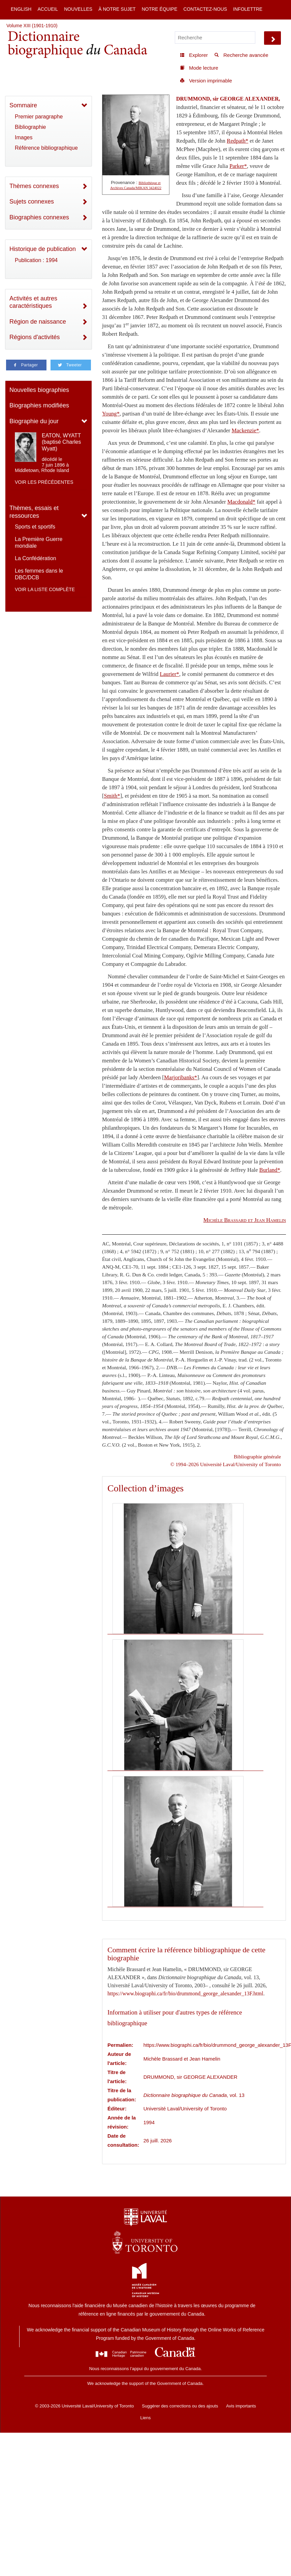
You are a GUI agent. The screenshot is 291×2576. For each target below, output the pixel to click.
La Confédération (35, 558)
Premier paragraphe (39, 116)
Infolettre (247, 9)
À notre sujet (116, 9)
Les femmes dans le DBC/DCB (39, 574)
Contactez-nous (205, 9)
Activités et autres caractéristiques (33, 302)
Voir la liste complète (45, 589)
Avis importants (241, 2405)
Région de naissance (37, 321)
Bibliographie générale (257, 1456)
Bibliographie (30, 127)
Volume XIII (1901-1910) (32, 25)
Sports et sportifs (35, 527)
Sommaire (23, 105)
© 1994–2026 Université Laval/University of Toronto (225, 1464)
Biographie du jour (34, 421)
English (21, 9)
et (244, 1220)
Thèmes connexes (34, 186)
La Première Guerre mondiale (38, 542)
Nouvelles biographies (39, 390)
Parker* (238, 166)
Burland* (269, 1170)
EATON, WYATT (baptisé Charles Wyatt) (61, 442)
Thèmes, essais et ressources (34, 512)
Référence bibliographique (46, 148)
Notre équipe (159, 9)
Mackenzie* (245, 430)
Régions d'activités (34, 337)
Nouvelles (78, 9)
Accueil (47, 9)
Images (23, 137)
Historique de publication (42, 249)
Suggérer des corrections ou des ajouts (180, 2405)
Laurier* (169, 674)
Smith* (112, 796)
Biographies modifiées (39, 405)
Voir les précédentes (44, 482)
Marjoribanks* (180, 1077)
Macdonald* (241, 502)
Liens (145, 2417)
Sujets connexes (31, 201)
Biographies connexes (39, 217)
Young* (111, 413)
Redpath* (237, 141)
